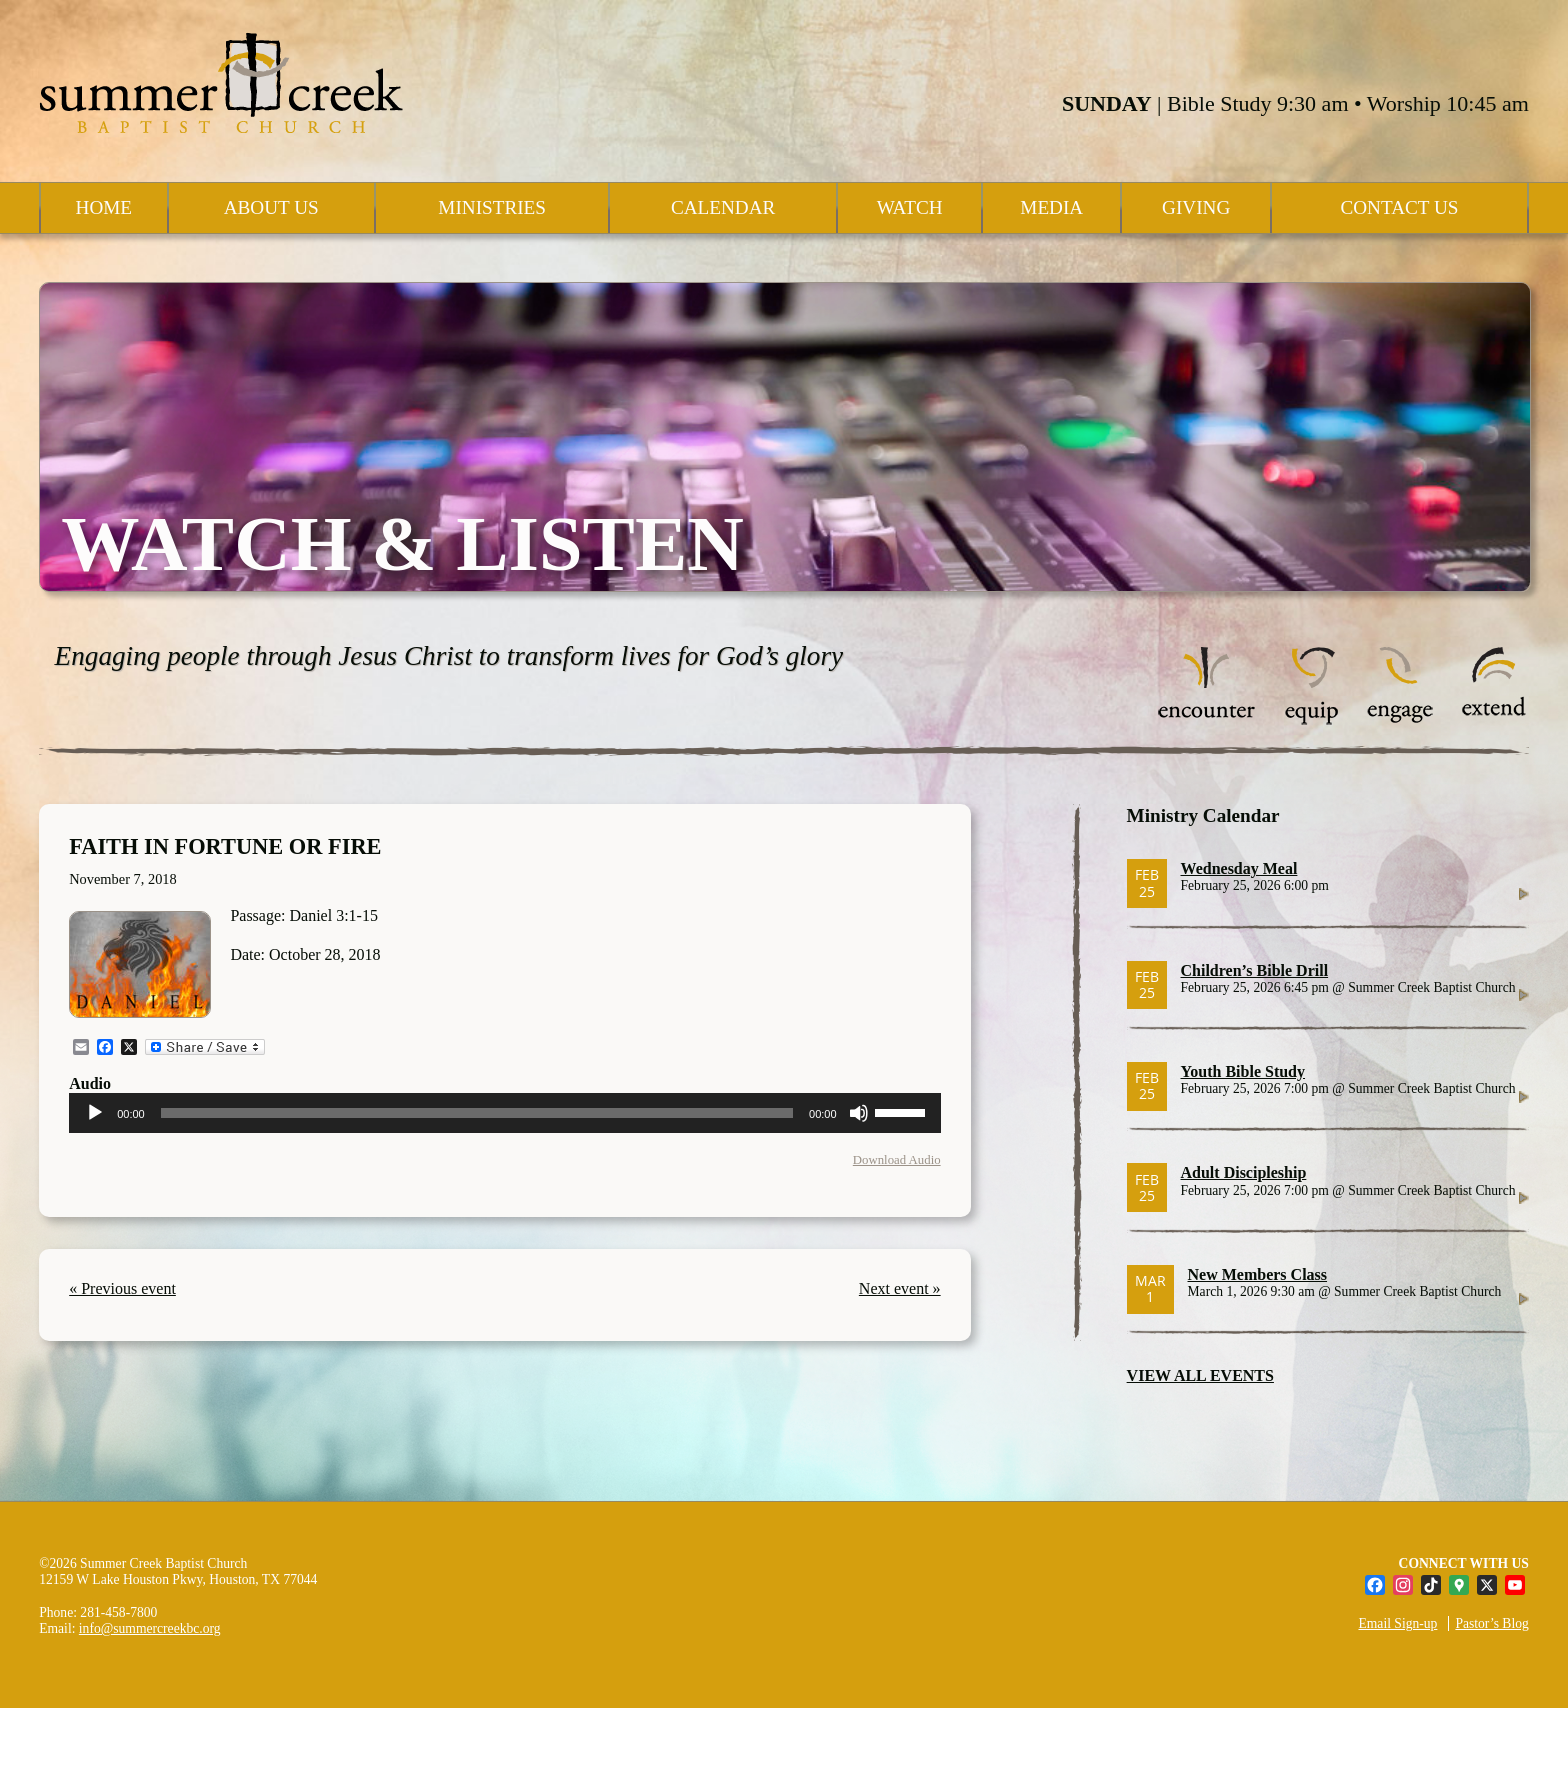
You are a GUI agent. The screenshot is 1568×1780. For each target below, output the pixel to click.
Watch (910, 207)
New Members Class (1258, 1274)
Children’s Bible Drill (1255, 970)
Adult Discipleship (1244, 1172)
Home (104, 207)
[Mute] (859, 1113)
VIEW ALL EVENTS (1200, 1375)
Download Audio (897, 1160)
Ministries (492, 207)
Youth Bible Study (1243, 1071)
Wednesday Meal (1239, 868)
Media (1051, 207)
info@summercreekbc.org (150, 1628)
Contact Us (1399, 207)
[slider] (477, 1113)
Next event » (900, 1288)
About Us (271, 207)
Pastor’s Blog (1491, 1623)
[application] (504, 1113)
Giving (1196, 207)
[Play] (95, 1113)
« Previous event (122, 1288)
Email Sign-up (1397, 1623)
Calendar (723, 207)
